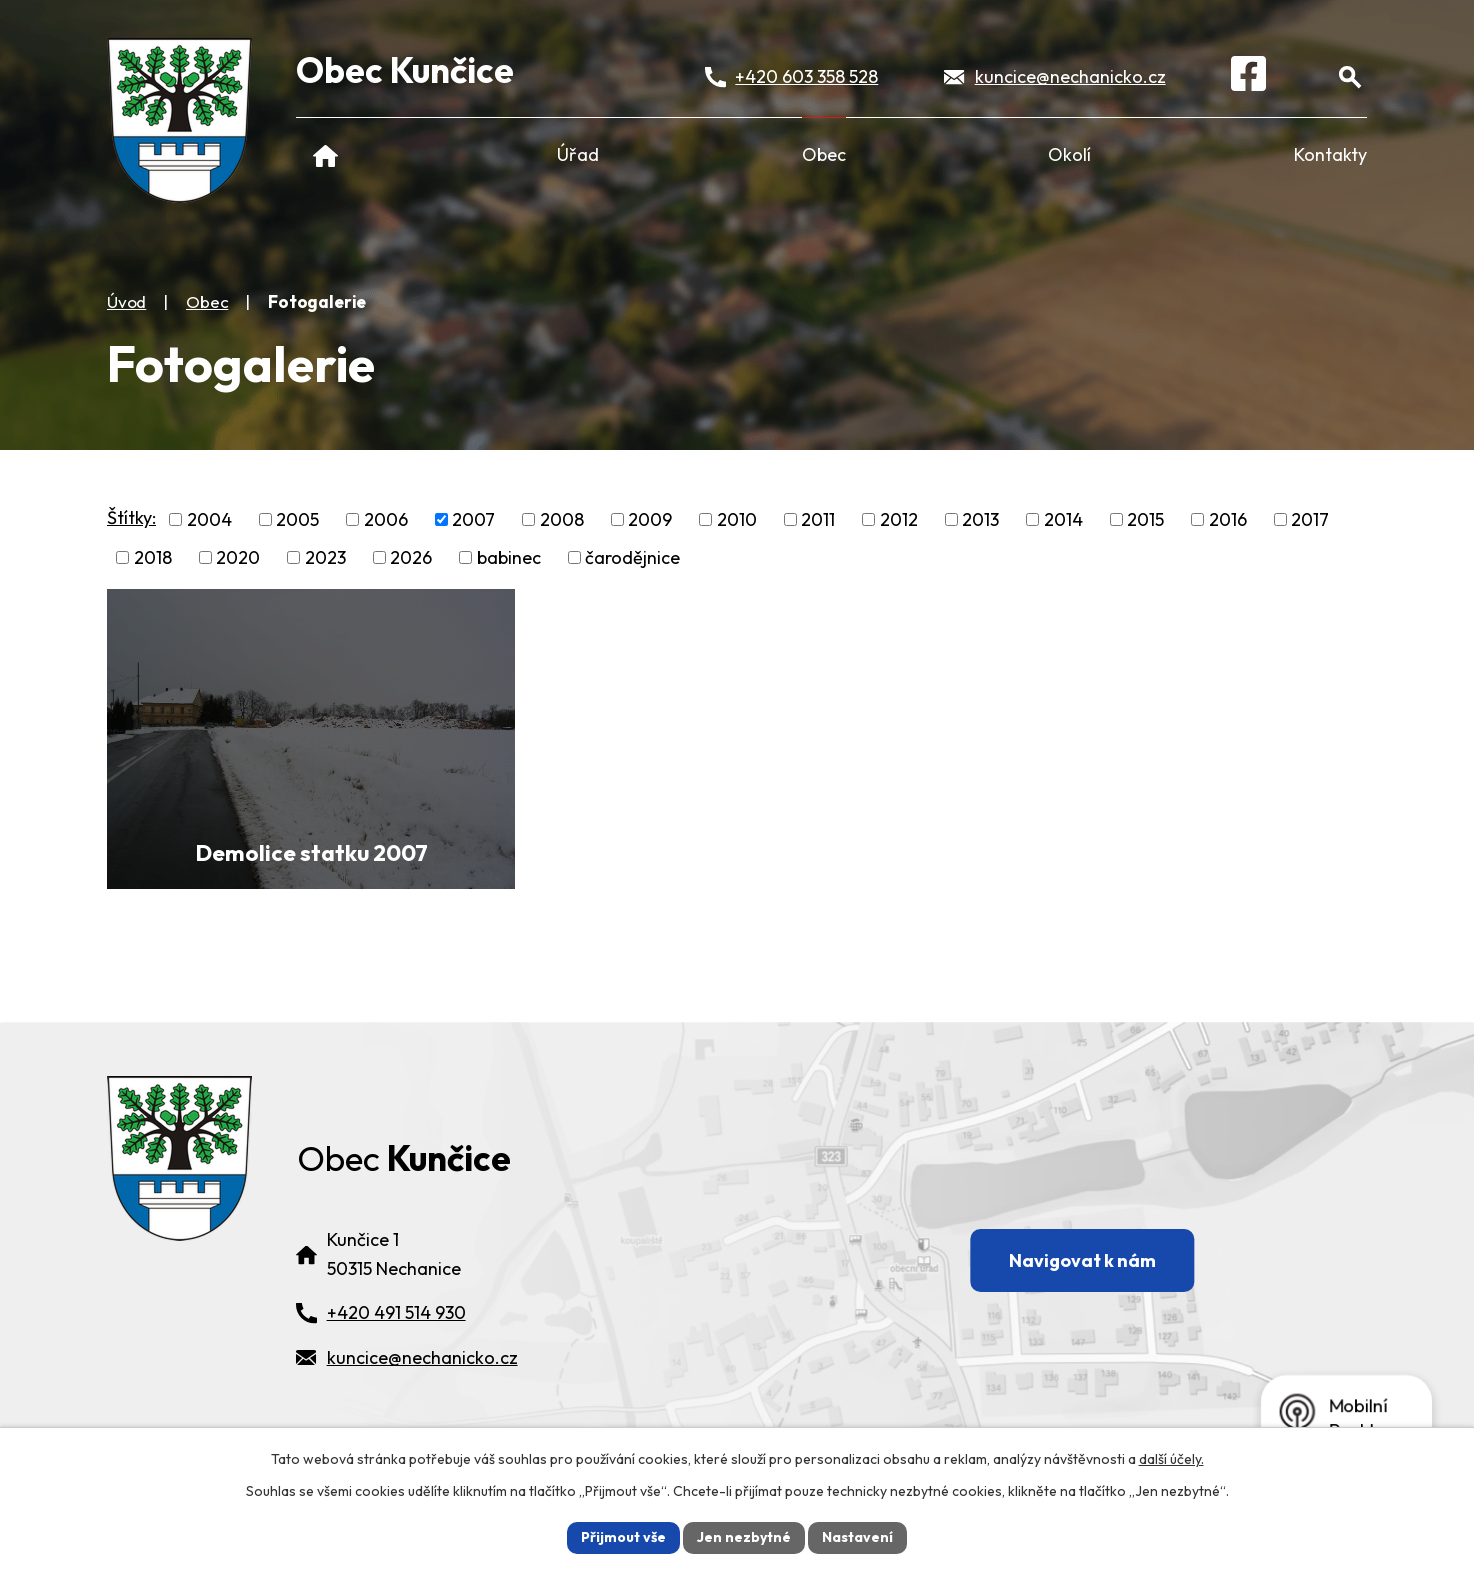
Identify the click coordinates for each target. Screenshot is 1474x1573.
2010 (737, 519)
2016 (1228, 519)
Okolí (1069, 154)
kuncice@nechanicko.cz (1070, 76)
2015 (1145, 519)
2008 (562, 519)
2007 (473, 519)
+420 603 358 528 (806, 76)
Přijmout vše (623, 1537)
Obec (824, 154)
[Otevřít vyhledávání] (1349, 76)
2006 (386, 519)
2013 (980, 519)
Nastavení (857, 1537)
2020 (238, 557)
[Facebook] (1248, 77)
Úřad (578, 154)
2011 (818, 519)
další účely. (1171, 1459)
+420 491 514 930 (396, 1312)
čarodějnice (632, 557)
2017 (1310, 519)
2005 (297, 519)
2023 (325, 557)
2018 (153, 557)
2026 (411, 557)
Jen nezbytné (744, 1537)
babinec (509, 557)
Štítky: (131, 517)
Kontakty (1330, 154)
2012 (899, 519)
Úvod (325, 154)
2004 (209, 519)
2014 (1063, 519)
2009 (650, 519)
